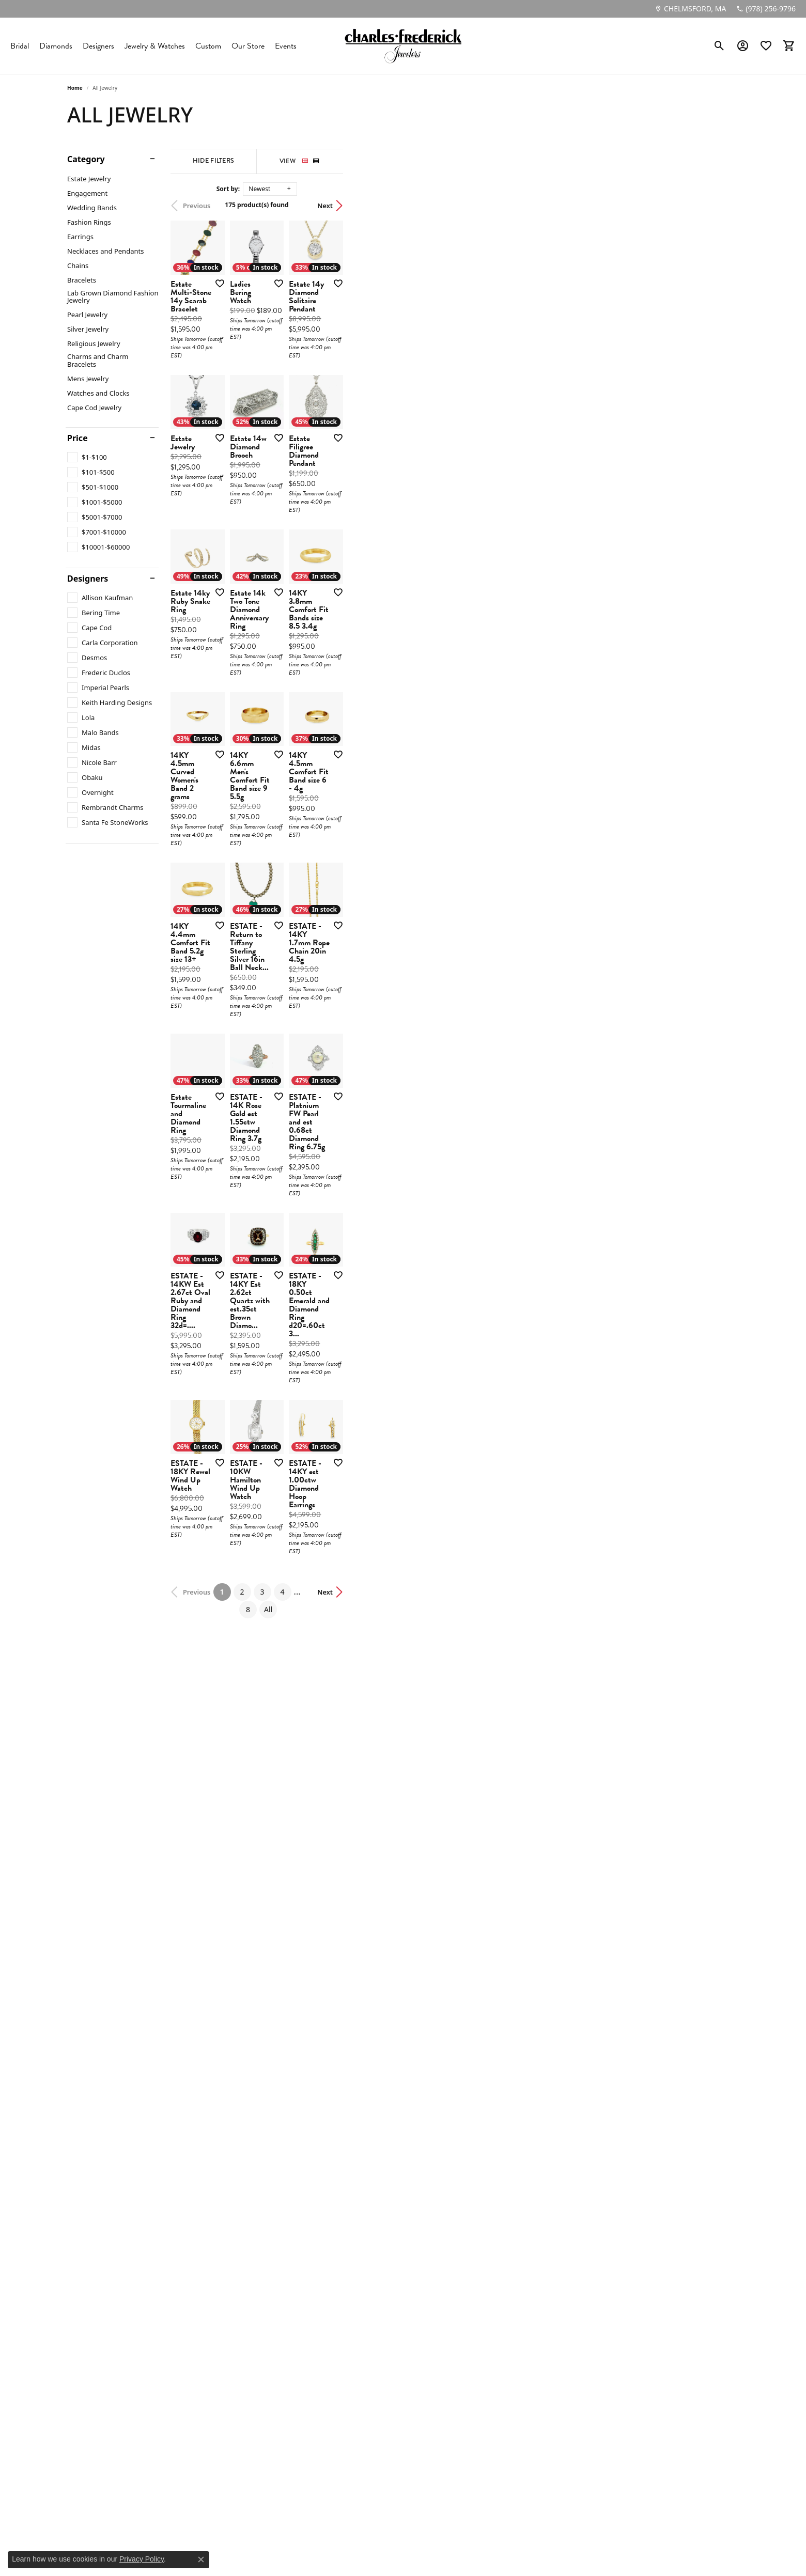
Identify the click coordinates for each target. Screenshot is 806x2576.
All (509, 2151)
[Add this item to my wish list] (348, 415)
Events (286, 46)
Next (721, 205)
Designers (98, 46)
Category (86, 159)
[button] (719, 46)
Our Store (248, 46)
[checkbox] (87, 457)
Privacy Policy (141, 2559)
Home (75, 87)
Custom (208, 46)
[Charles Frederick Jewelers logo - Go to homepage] (403, 46)
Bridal (19, 46)
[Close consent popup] (201, 2559)
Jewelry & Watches (155, 46)
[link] (690, 9)
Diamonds (55, 46)
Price (77, 438)
